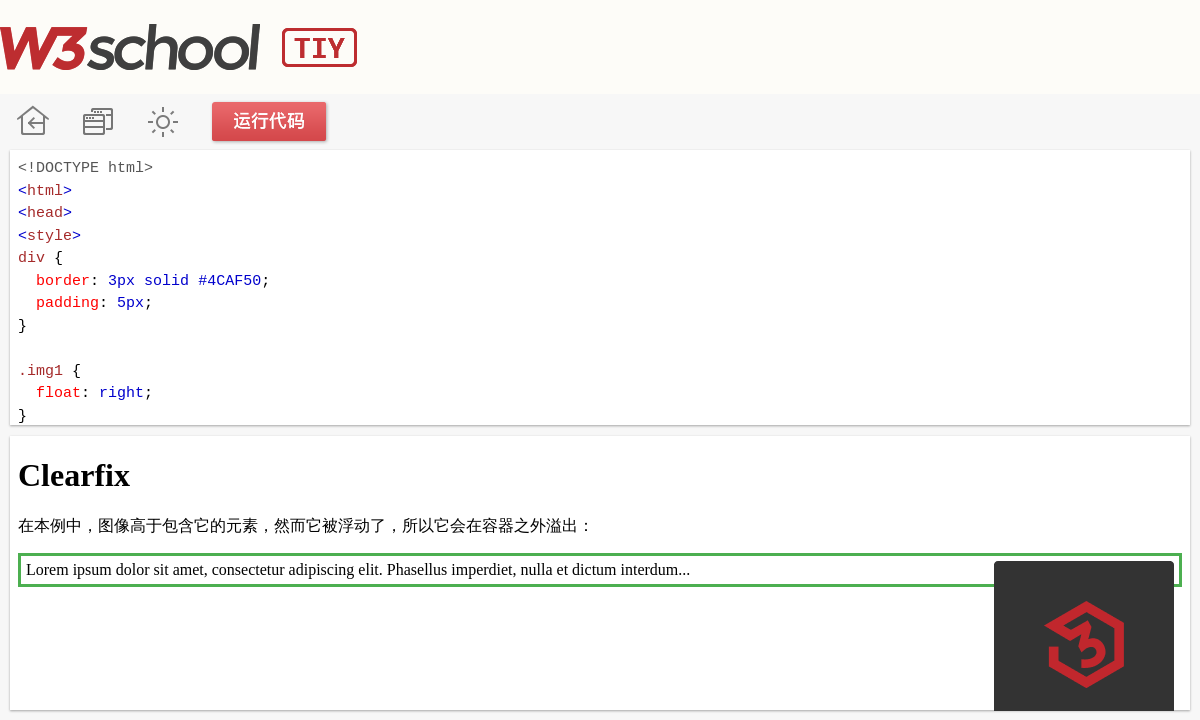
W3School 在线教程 (32, 121)
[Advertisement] (836, 45)
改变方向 (97, 121)
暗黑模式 (162, 121)
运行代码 (270, 121)
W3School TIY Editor (178, 47)
